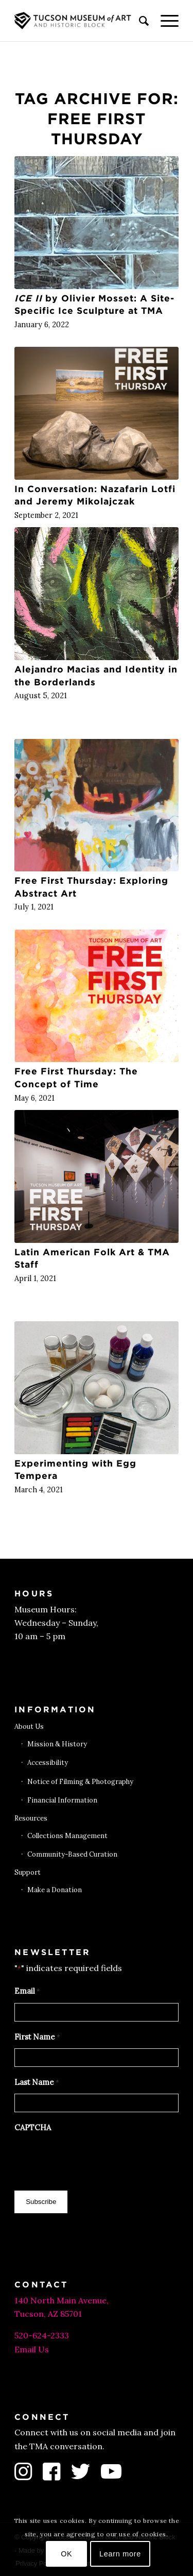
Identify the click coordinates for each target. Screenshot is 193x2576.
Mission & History (57, 1744)
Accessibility (47, 1762)
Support (27, 1872)
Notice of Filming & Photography (80, 1781)
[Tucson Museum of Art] (80, 20)
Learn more (120, 2554)
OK (66, 2554)
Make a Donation (54, 1889)
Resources (30, 1818)
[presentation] (92, 2159)
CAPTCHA (32, 2127)
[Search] (139, 20)
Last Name (36, 2083)
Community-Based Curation (72, 1854)
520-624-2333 (41, 2335)
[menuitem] (139, 20)
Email (27, 1991)
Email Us (31, 2349)
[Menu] (164, 20)
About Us (29, 1726)
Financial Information (62, 1800)
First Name (37, 2037)
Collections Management (67, 1835)
